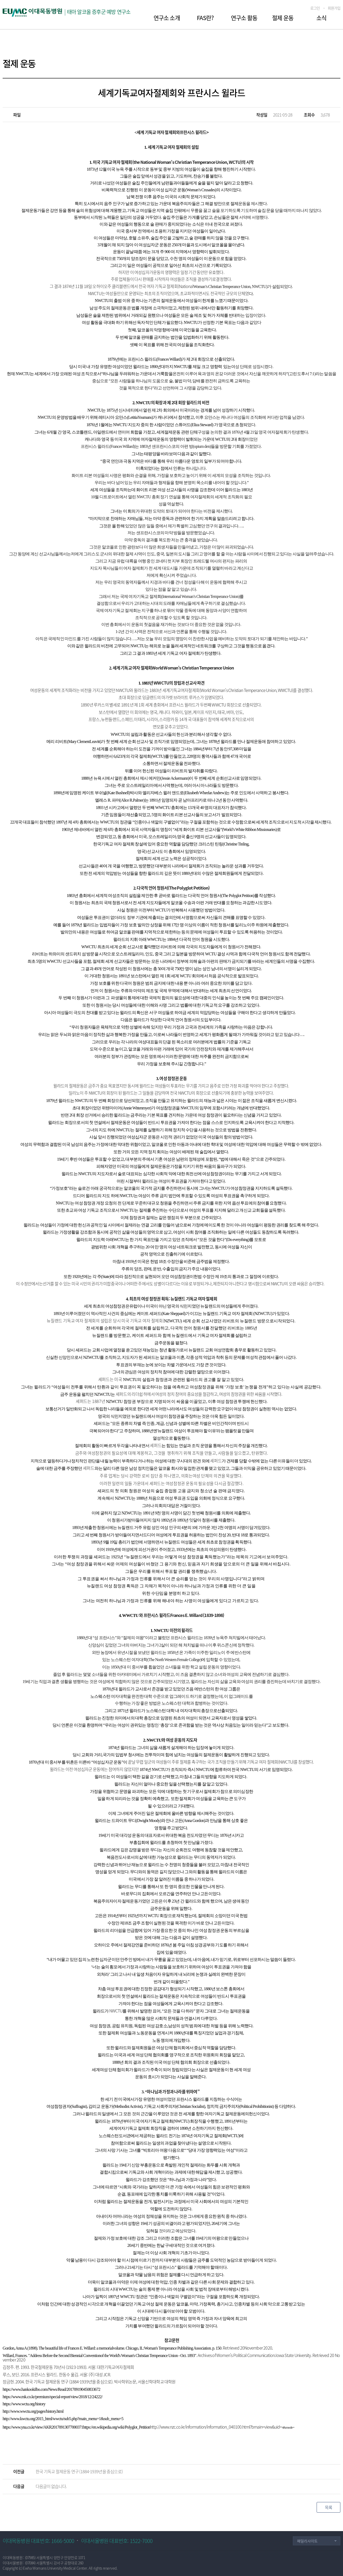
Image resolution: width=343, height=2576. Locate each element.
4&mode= (222, 2427)
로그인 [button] (315, 8)
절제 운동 (282, 17)
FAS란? (205, 17)
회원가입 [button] (334, 8)
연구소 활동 (244, 17)
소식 (321, 17)
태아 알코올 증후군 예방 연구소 (99, 12)
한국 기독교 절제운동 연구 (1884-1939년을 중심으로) (79, 2471)
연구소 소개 (167, 17)
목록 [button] (328, 2507)
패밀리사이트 (307, 2541)
